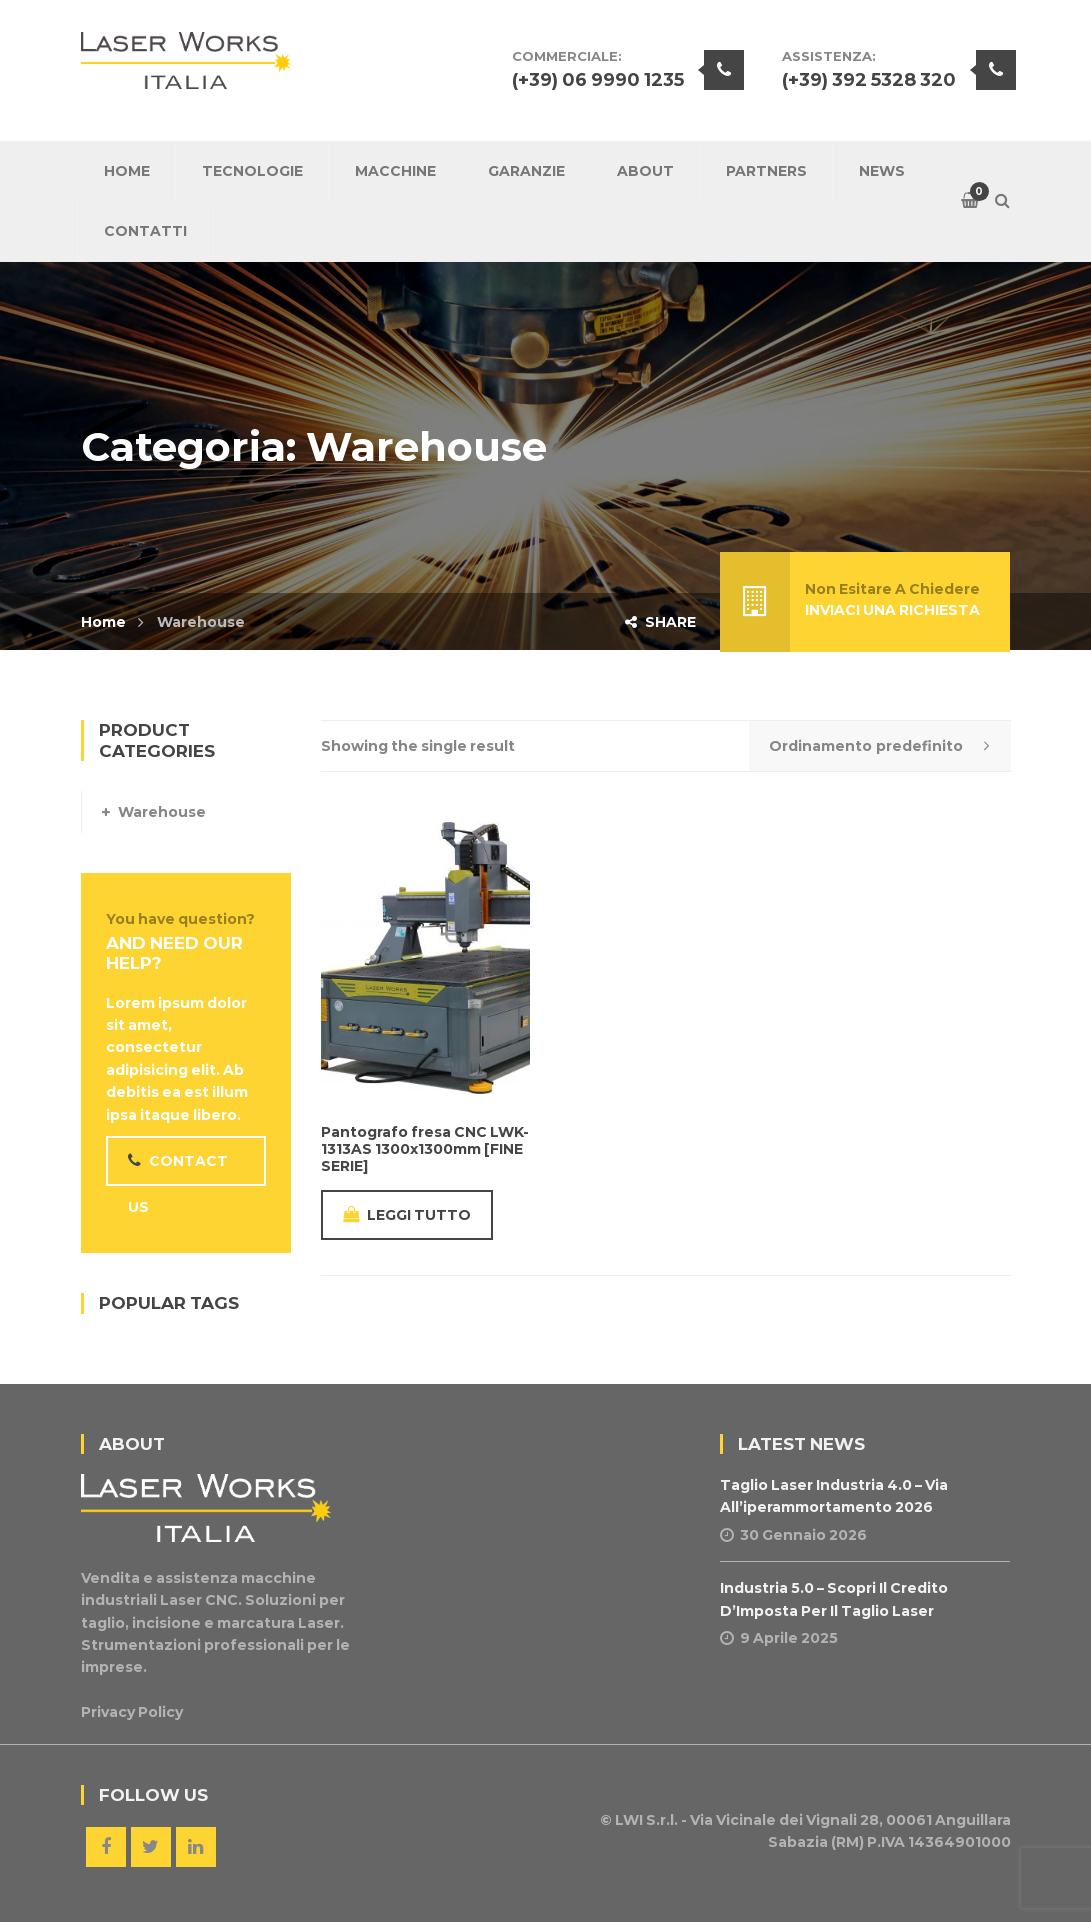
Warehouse (162, 812)
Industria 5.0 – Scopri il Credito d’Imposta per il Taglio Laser (834, 1599)
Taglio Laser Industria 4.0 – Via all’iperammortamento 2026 (834, 1496)
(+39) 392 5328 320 (869, 80)
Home (103, 622)
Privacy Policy (132, 1712)
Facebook (106, 1847)
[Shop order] (880, 746)
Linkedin (196, 1847)
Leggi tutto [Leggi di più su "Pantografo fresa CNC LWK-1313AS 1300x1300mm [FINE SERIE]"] (407, 1215)
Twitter (151, 1847)
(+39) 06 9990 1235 (598, 80)
